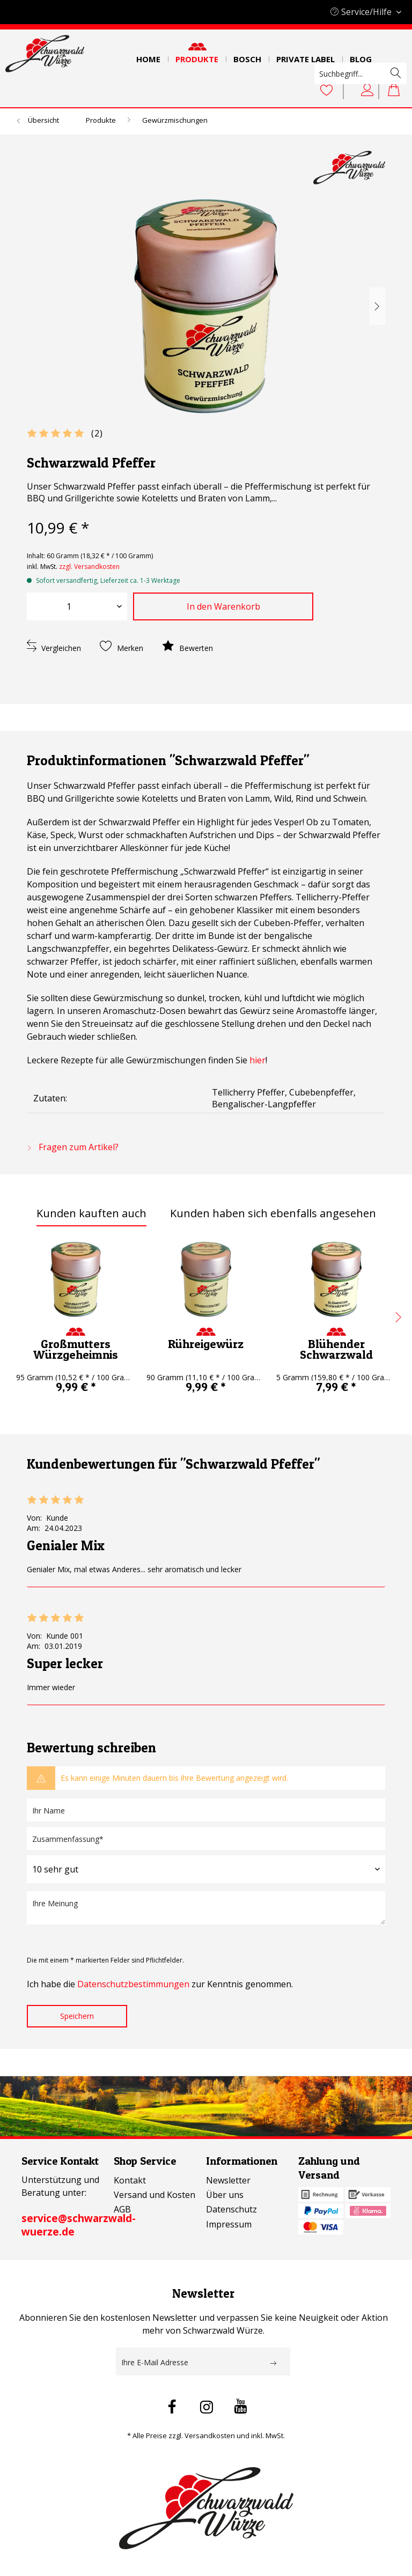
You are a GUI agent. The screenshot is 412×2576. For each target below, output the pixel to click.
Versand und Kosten (154, 2195)
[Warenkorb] (395, 91)
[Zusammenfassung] (206, 1838)
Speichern (77, 2016)
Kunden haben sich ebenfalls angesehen (273, 1213)
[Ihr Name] (206, 1810)
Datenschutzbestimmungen (133, 1984)
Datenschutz (231, 2209)
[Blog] (360, 56)
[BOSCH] (247, 56)
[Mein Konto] (368, 91)
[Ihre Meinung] (206, 1907)
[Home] (148, 56)
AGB (122, 2209)
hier (257, 1060)
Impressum (229, 2224)
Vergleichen (54, 646)
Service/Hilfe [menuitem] (362, 12)
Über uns (225, 2195)
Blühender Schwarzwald (336, 1349)
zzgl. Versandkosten (89, 566)
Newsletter (228, 2180)
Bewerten (187, 646)
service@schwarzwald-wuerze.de (78, 2225)
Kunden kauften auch (91, 1213)
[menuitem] (148, 56)
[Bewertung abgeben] (206, 1869)
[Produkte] (197, 56)
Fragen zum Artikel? (73, 1147)
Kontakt (130, 2180)
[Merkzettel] (327, 91)
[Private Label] (305, 56)
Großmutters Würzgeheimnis (75, 1349)
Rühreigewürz (206, 1344)
